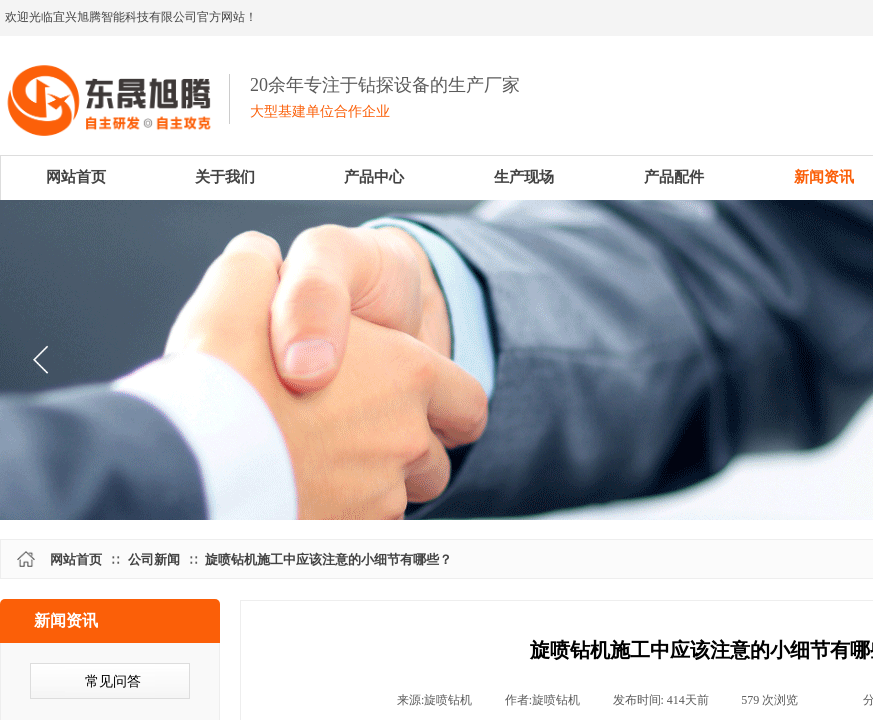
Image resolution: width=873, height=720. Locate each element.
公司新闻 (154, 559)
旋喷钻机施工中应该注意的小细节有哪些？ (328, 559)
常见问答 (113, 681)
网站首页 (76, 559)
